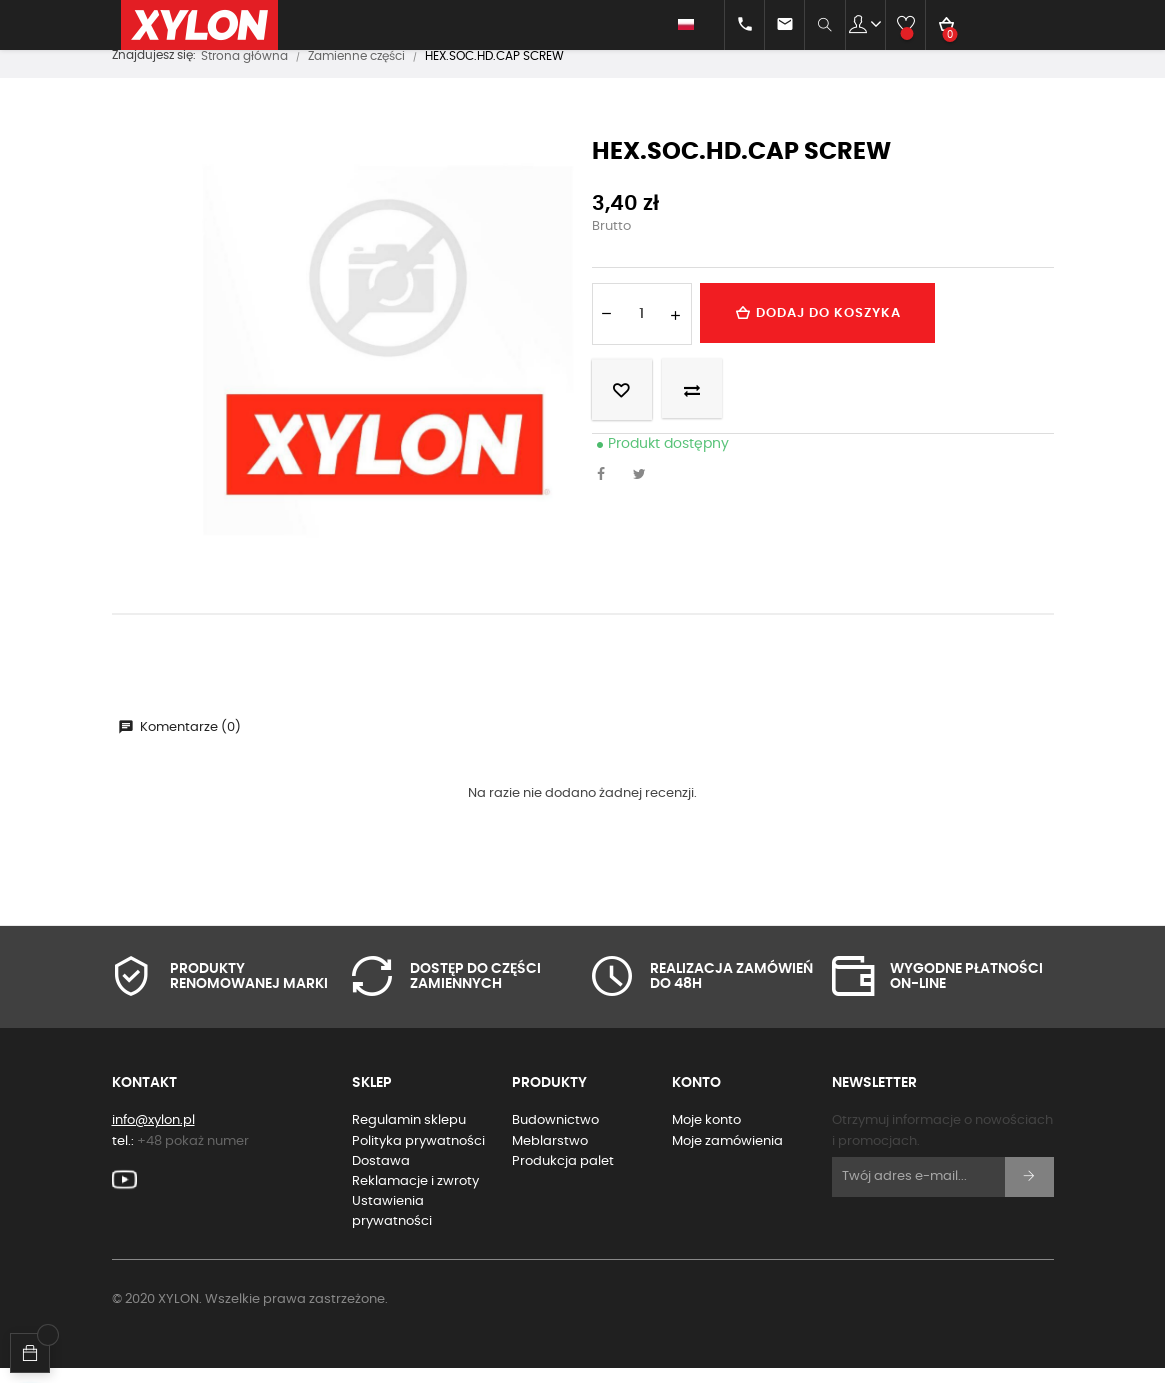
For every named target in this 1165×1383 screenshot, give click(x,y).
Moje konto (706, 1135)
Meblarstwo (550, 1155)
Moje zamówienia (727, 1155)
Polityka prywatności (418, 1155)
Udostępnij (607, 490)
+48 (193, 1155)
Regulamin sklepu (409, 1135)
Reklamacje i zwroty (415, 1195)
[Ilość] (642, 328)
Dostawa (381, 1175)
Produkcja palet (563, 1175)
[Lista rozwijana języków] (676, 25)
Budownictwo (555, 1135)
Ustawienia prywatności (392, 1225)
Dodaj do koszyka (824, 327)
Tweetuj (645, 490)
